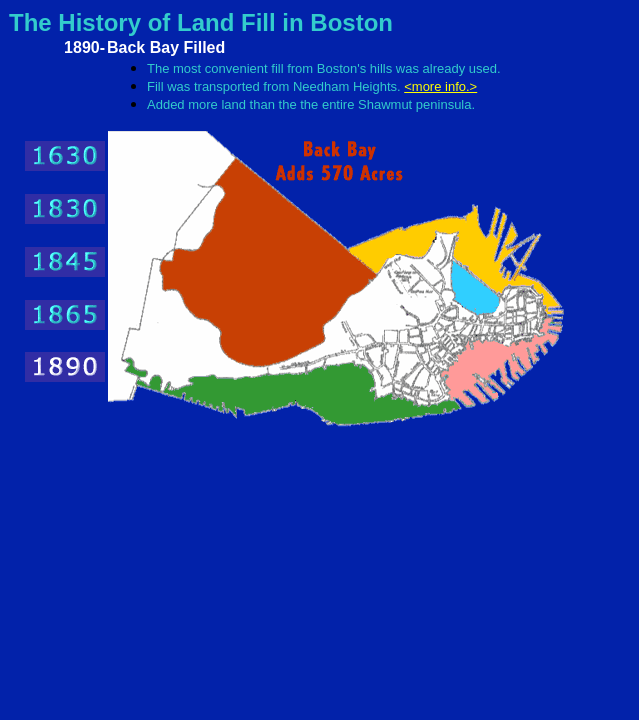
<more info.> (440, 86)
